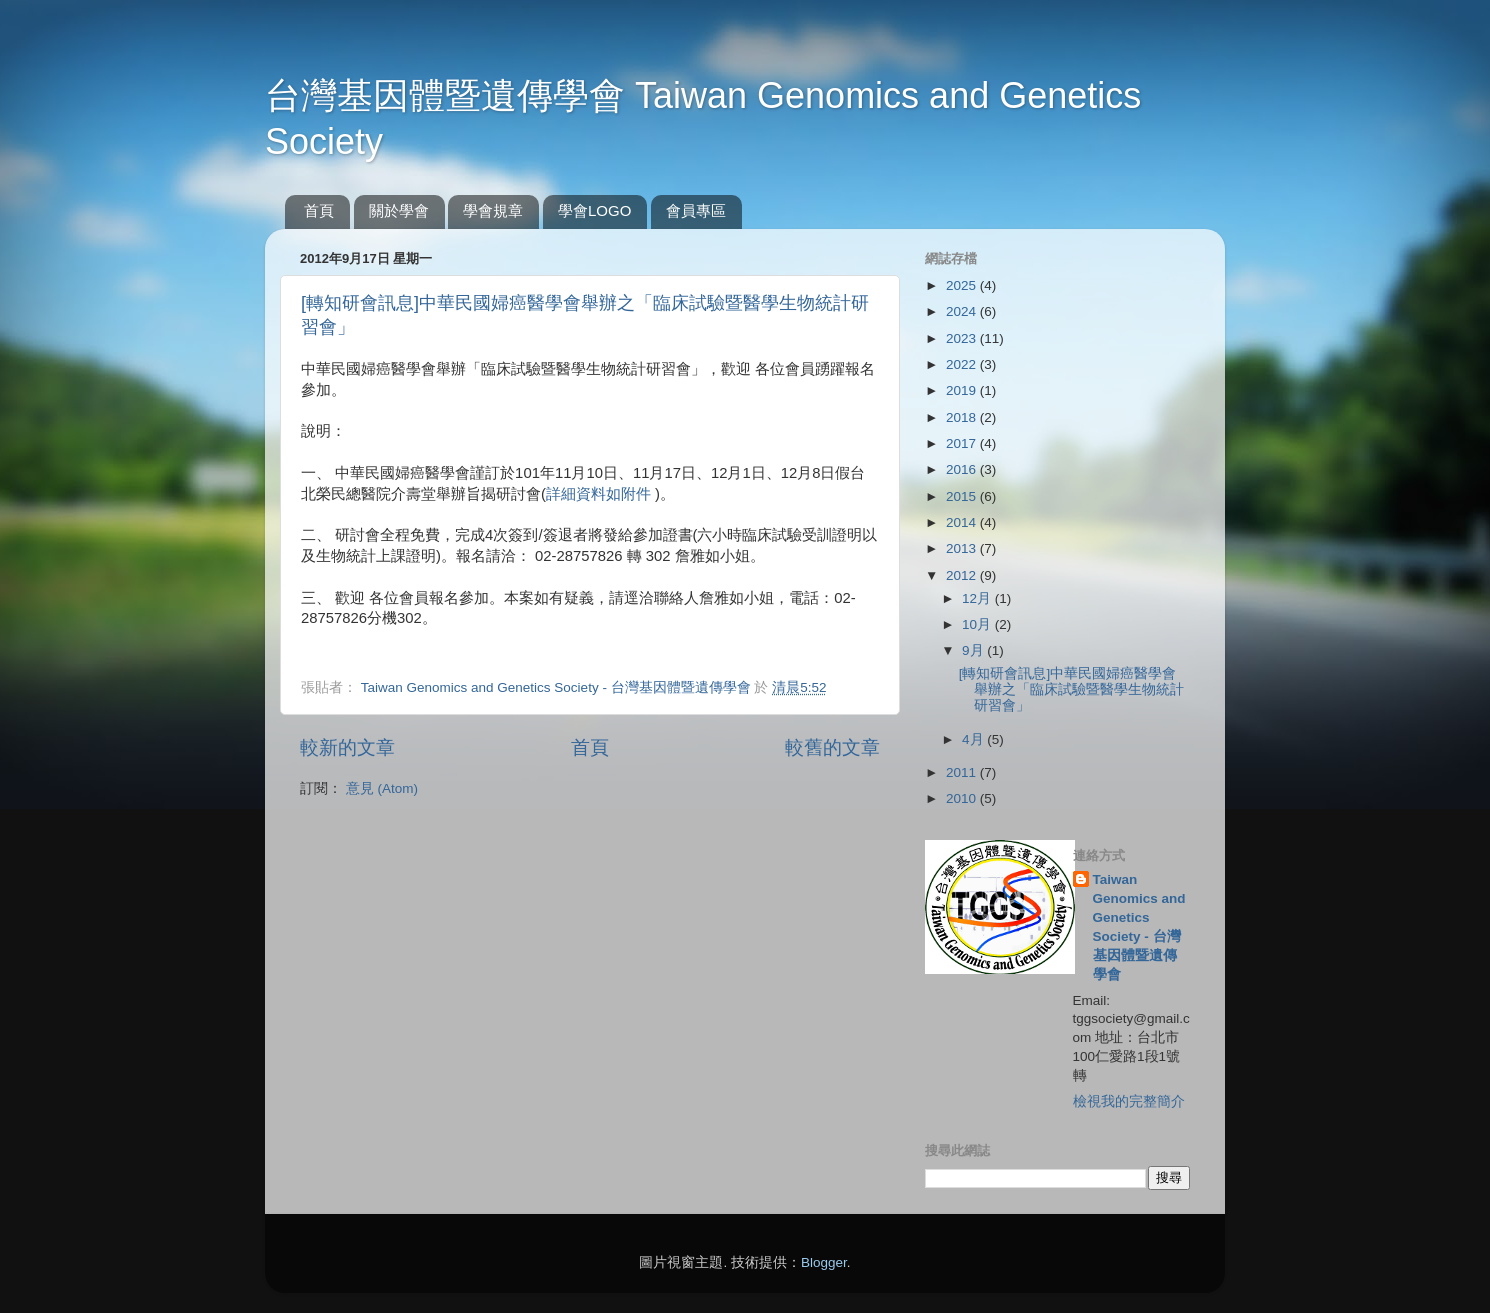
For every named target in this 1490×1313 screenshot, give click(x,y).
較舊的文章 (832, 747)
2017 (963, 443)
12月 (978, 598)
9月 (974, 650)
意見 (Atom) (382, 788)
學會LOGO (594, 210)
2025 (963, 285)
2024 (963, 311)
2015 (963, 496)
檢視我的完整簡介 (1129, 1101)
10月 (978, 624)
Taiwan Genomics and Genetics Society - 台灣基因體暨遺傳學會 (1139, 926)
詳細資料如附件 (598, 494)
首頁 (319, 210)
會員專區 (696, 210)
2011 (963, 772)
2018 (963, 417)
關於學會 (399, 210)
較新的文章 (347, 747)
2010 (963, 798)
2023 (963, 338)
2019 (963, 390)
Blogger (824, 1262)
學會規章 (493, 210)
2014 (963, 522)
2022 (963, 364)
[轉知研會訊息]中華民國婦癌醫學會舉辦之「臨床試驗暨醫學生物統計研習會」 (1071, 689)
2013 (963, 548)
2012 (963, 575)
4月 (974, 739)
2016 (963, 469)
